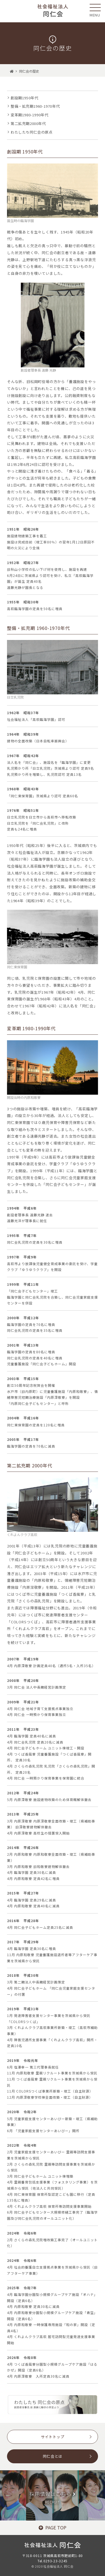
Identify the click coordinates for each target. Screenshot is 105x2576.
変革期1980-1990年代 (29, 114)
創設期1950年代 (24, 97)
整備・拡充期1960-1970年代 (35, 106)
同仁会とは (52, 2456)
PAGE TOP (52, 2527)
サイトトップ (52, 2436)
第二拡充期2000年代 (28, 123)
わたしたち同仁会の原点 (32, 132)
